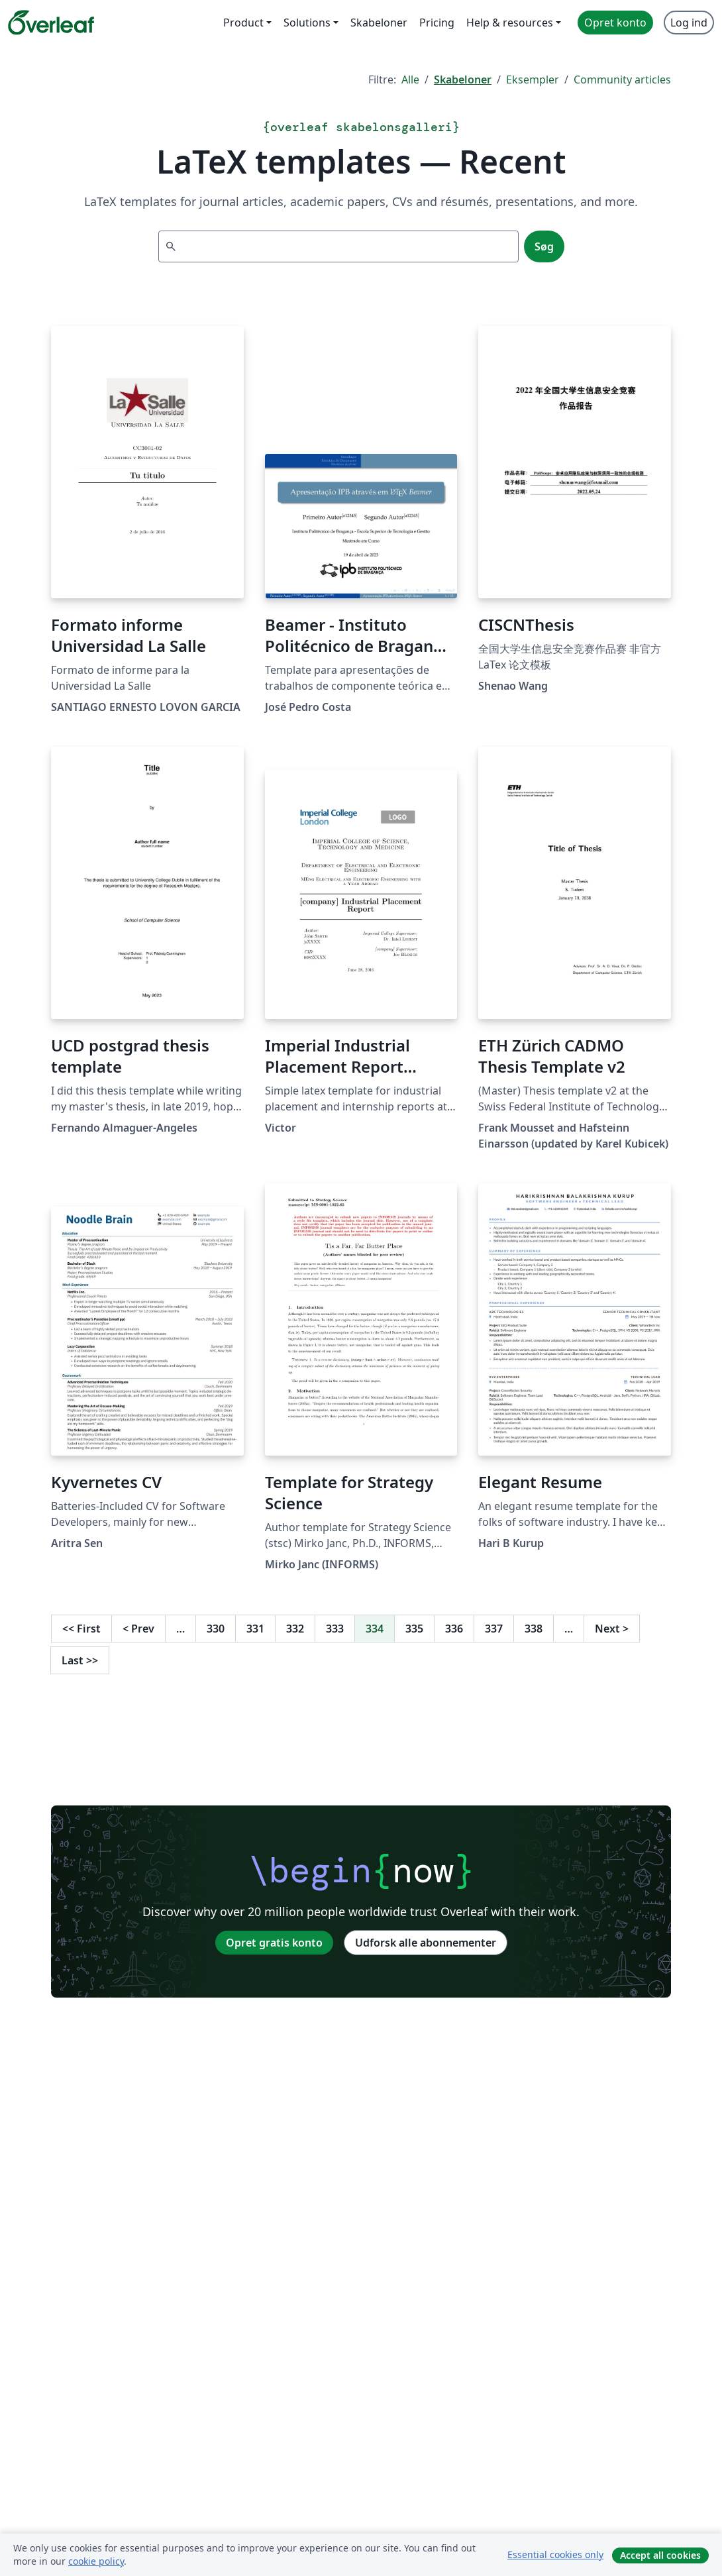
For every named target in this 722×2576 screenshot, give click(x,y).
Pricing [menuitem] (436, 22)
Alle (410, 79)
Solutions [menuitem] (307, 22)
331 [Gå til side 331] (255, 1628)
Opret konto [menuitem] (615, 22)
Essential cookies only (555, 2554)
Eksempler (532, 79)
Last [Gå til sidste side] (80, 1660)
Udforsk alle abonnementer (425, 1942)
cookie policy (96, 2561)
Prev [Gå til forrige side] (138, 1628)
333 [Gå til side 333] (335, 1628)
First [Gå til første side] (81, 1628)
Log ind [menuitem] (688, 22)
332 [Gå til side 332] (295, 1628)
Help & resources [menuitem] (509, 22)
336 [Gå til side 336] (454, 1628)
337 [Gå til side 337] (494, 1628)
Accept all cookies (660, 2555)
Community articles (622, 79)
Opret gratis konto (274, 1942)
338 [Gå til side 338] (533, 1628)
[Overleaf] (51, 22)
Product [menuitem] (243, 22)
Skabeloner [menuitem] (378, 22)
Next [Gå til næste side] (612, 1628)
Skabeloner (462, 79)
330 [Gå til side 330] (216, 1628)
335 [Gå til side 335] (414, 1628)
